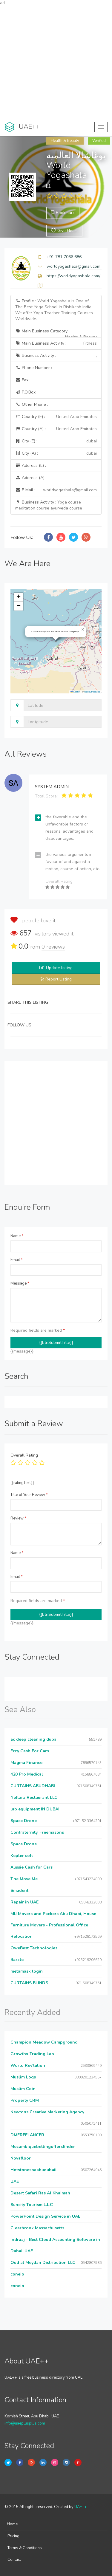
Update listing (59, 968)
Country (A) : (56, 429)
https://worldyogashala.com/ (73, 276)
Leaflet (75, 691)
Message (19, 1283)
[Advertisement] (56, 62)
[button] (82, 629)
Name (16, 1236)
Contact (14, 2559)
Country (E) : (56, 417)
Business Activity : (56, 356)
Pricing (13, 2536)
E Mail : (56, 490)
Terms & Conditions (24, 2548)
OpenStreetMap (92, 691)
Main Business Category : (56, 332)
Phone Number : (33, 368)
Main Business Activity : (56, 343)
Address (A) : (31, 478)
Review (18, 1518)
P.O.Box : (26, 392)
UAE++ (80, 2507)
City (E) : (56, 441)
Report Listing (58, 979)
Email (16, 1260)
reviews (53, 946)
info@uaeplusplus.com (24, 2423)
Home (12, 2524)
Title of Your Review (29, 1494)
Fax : (22, 380)
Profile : (54, 310)
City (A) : (56, 453)
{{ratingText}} (22, 1483)
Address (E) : (30, 465)
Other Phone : (31, 404)
